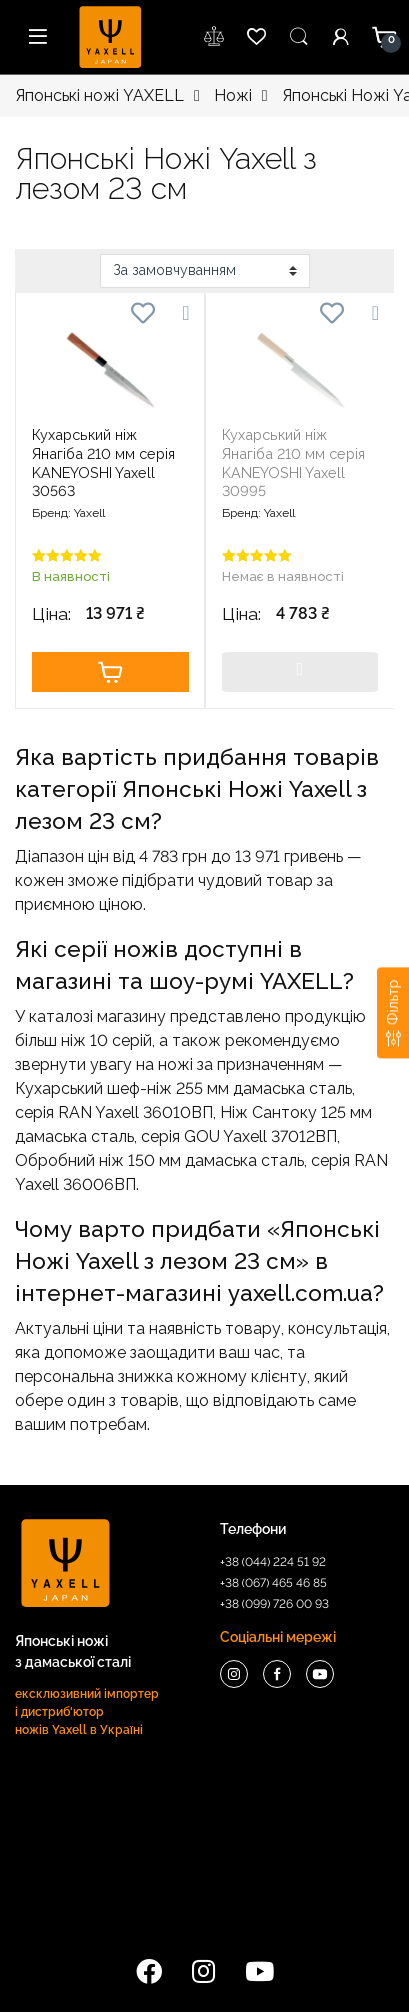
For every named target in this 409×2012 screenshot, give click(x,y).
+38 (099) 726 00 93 (274, 1604)
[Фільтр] (393, 1012)
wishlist (215, 37)
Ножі (233, 95)
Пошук (299, 37)
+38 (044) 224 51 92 (273, 1562)
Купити (110, 672)
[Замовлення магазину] (205, 271)
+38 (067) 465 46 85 (273, 1583)
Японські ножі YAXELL (99, 95)
